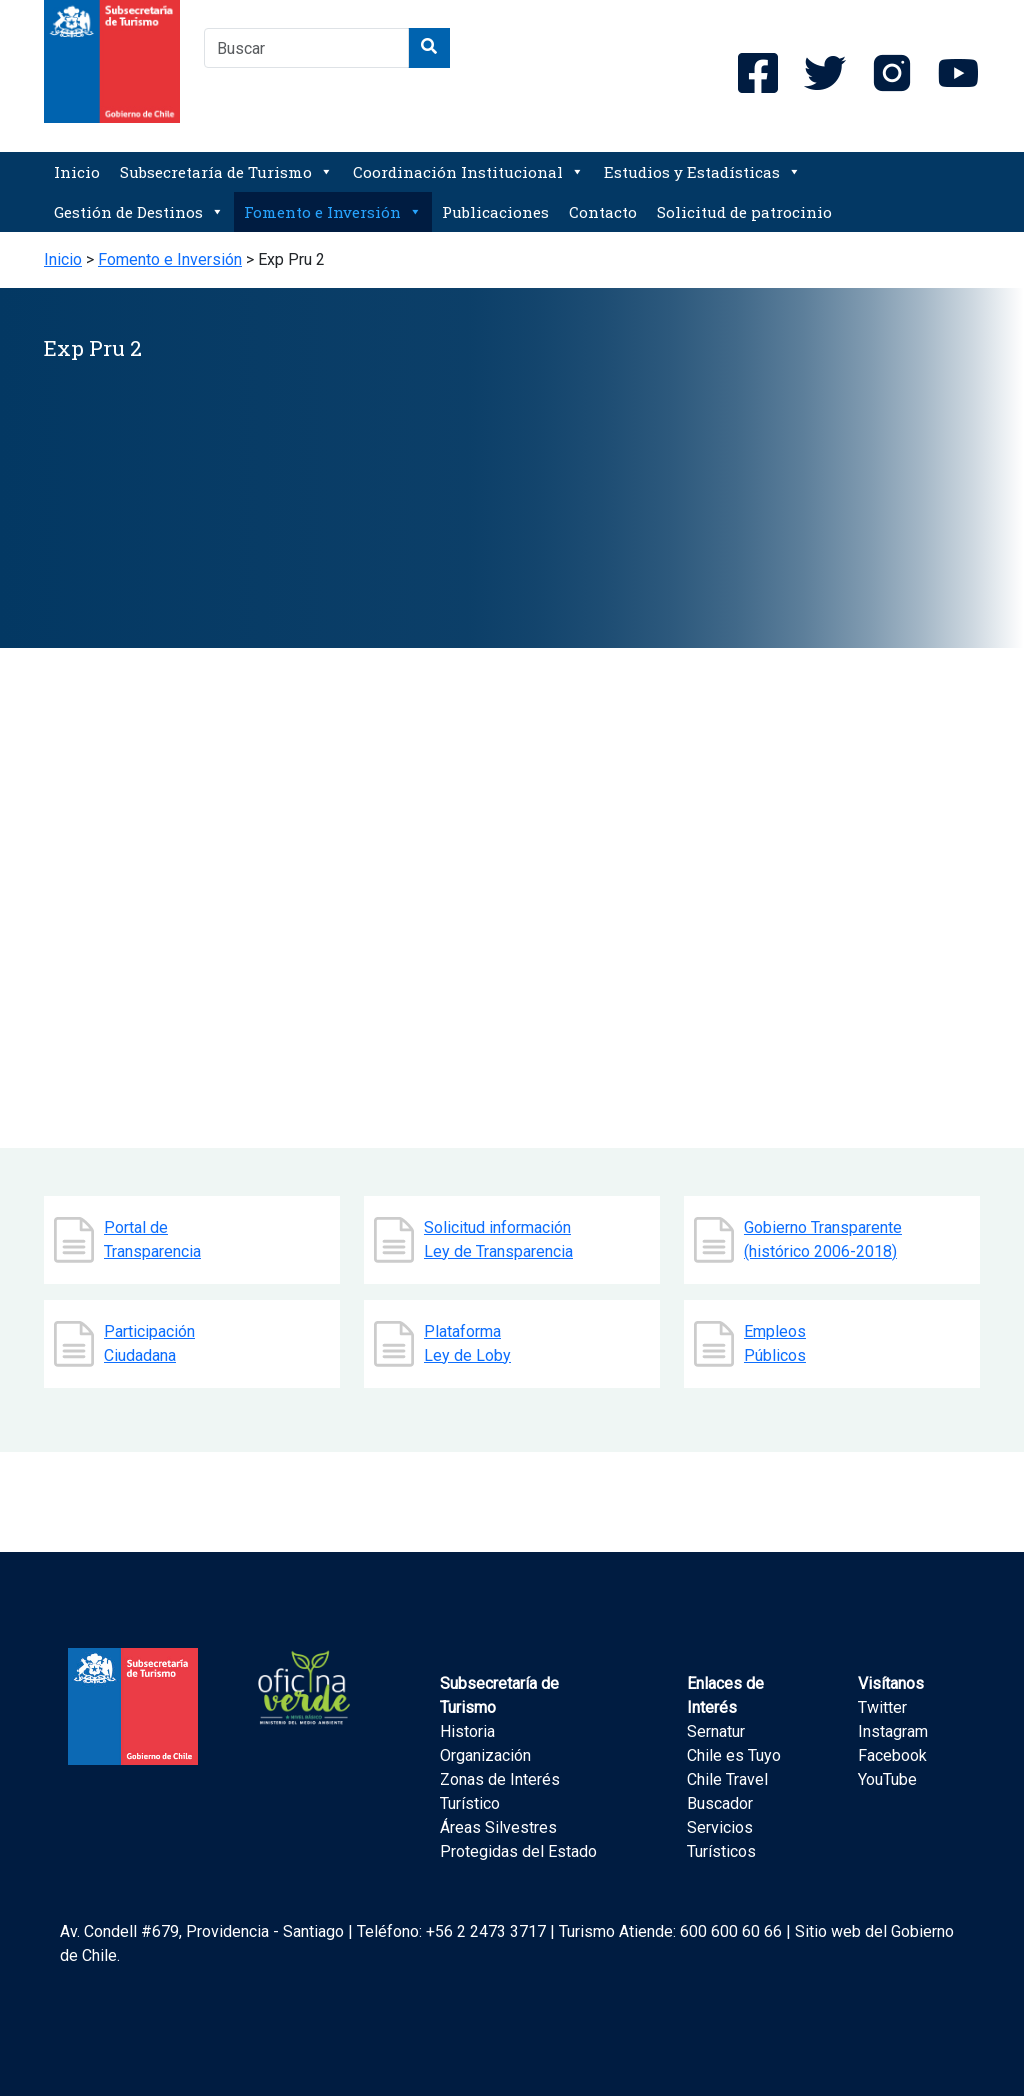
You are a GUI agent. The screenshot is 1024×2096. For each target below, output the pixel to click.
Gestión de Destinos (139, 212)
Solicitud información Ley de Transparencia (498, 1239)
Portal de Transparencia (152, 1239)
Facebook (892, 1755)
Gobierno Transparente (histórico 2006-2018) (823, 1239)
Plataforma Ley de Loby (467, 1343)
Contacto (603, 212)
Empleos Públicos (775, 1343)
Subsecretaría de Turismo (226, 172)
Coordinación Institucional (468, 172)
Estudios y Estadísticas (702, 172)
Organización (485, 1755)
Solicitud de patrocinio (744, 212)
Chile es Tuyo (734, 1755)
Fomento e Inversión (333, 212)
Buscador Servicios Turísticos (721, 1827)
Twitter (882, 1707)
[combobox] (306, 48)
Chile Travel (727, 1779)
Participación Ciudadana (149, 1343)
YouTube (887, 1779)
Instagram (893, 1731)
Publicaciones (495, 212)
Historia (467, 1731)
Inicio (77, 172)
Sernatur (716, 1731)
